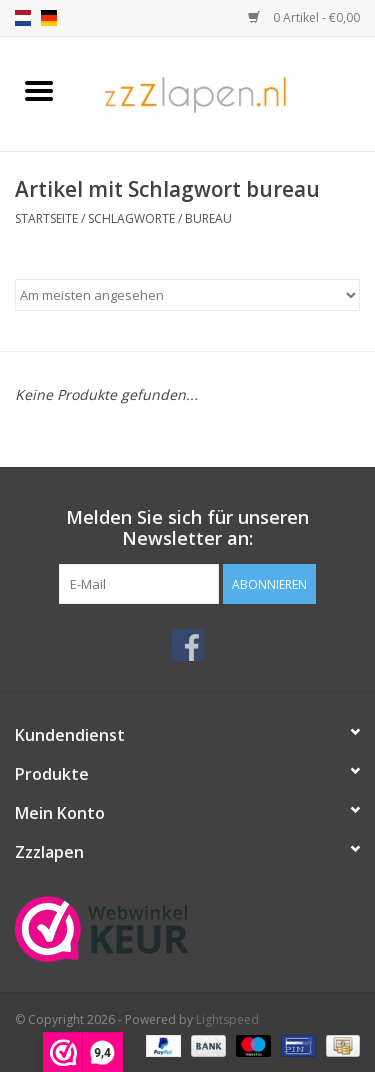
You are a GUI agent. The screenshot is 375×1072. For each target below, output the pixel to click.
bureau (208, 218)
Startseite (46, 218)
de (49, 18)
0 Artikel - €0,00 (304, 17)
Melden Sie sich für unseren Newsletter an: (187, 528)
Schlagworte (131, 218)
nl (23, 18)
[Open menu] (39, 90)
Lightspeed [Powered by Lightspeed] (227, 1019)
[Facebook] (188, 645)
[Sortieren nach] (187, 295)
